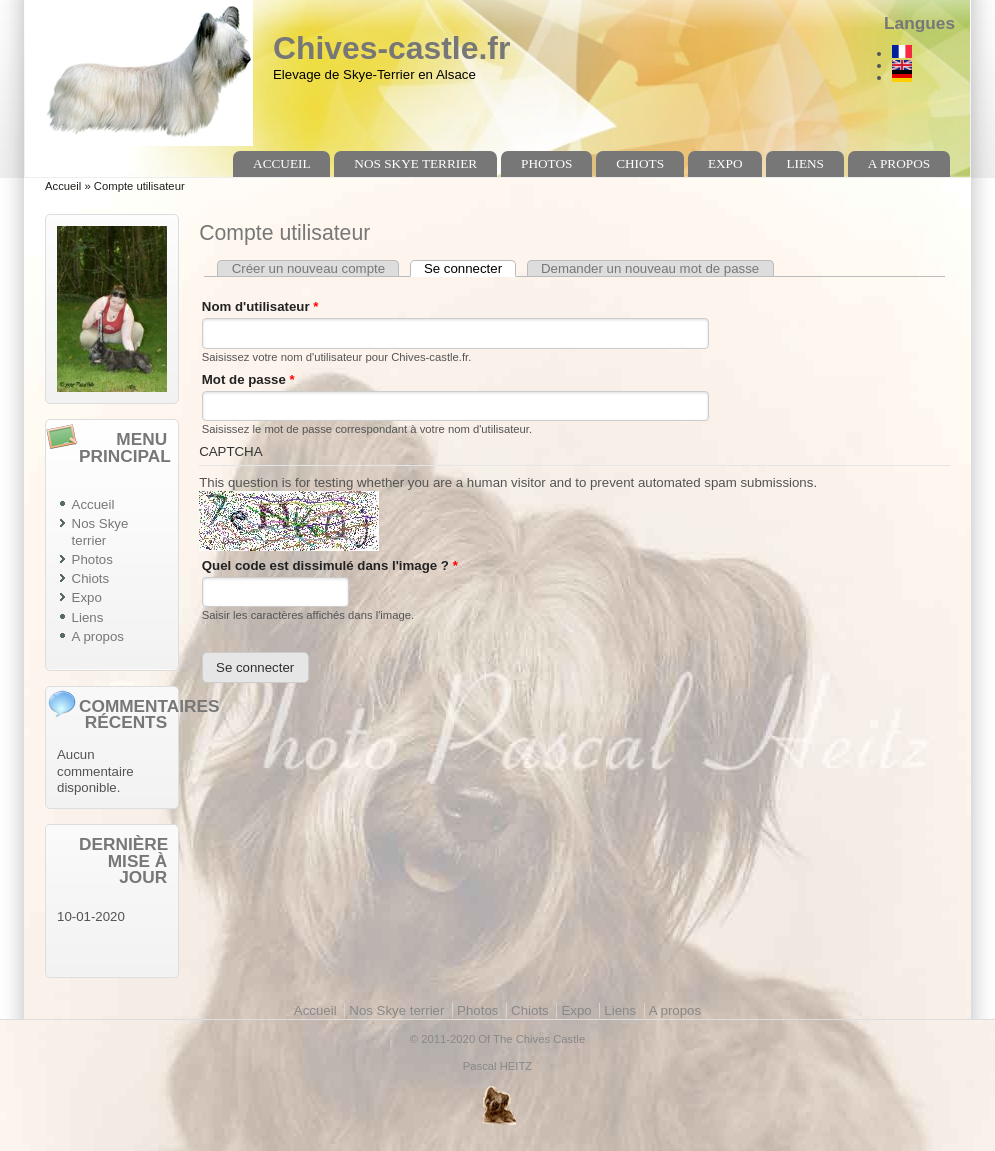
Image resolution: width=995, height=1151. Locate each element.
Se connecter (470, 268)
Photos (546, 163)
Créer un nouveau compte (308, 268)
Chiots (640, 163)
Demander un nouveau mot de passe (650, 268)
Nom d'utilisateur (260, 306)
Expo (725, 163)
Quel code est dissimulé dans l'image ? (330, 565)
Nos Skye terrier (415, 163)
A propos (899, 163)
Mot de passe (248, 379)
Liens (805, 163)
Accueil (281, 163)
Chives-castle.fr (391, 48)
